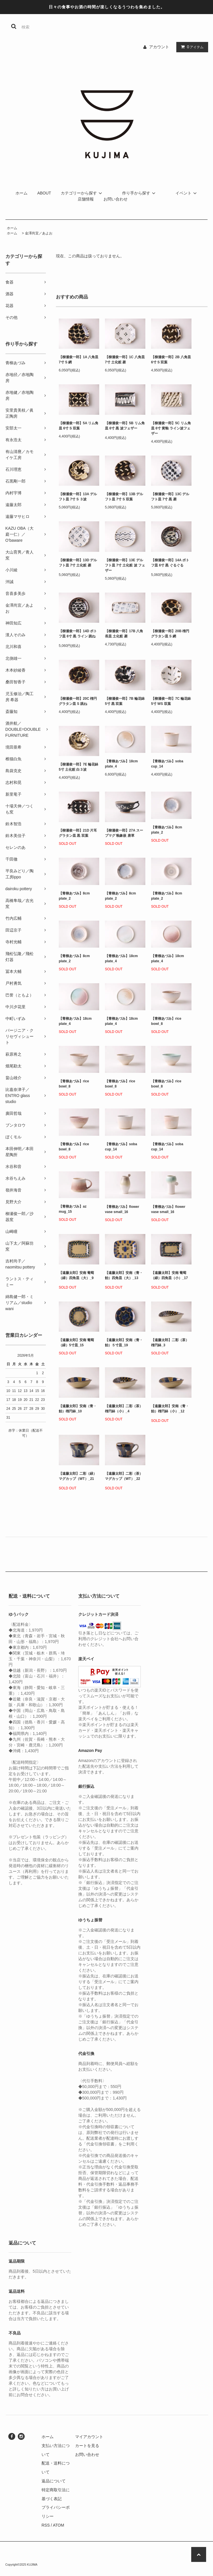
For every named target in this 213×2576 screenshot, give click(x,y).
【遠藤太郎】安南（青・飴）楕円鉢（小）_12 (170, 1409)
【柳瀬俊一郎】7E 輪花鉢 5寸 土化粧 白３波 (78, 767)
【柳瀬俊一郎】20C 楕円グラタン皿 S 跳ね (78, 701)
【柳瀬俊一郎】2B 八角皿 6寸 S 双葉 (171, 359)
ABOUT (44, 193)
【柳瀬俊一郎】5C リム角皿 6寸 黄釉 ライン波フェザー (171, 428)
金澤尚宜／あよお (38, 233)
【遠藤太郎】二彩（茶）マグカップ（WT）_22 (124, 1477)
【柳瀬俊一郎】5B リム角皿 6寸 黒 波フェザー (125, 426)
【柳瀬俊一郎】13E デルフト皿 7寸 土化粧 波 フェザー (125, 565)
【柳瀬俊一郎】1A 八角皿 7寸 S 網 (78, 359)
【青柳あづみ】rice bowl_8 (166, 1021)
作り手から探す (139, 193)
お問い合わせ (115, 199)
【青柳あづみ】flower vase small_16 (122, 1209)
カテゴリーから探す (82, 193)
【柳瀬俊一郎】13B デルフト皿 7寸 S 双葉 (124, 496)
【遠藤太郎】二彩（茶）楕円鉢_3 (170, 1342)
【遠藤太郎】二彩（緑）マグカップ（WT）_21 (78, 1477)
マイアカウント (89, 2436)
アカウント (159, 47)
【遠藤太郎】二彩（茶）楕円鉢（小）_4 (124, 1408)
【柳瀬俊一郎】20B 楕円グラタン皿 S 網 (170, 633)
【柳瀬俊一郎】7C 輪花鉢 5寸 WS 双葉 (171, 701)
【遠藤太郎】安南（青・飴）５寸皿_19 (124, 1342)
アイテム (191, 47)
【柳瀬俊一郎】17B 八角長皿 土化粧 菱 (124, 633)
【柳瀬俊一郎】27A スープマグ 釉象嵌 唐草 (124, 833)
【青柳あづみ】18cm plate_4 (121, 763)
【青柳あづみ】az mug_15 (73, 1209)
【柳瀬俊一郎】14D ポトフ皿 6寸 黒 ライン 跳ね (78, 634)
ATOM (58, 2525)
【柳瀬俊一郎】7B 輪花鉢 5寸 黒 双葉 (125, 701)
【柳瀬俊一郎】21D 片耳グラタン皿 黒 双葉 (78, 833)
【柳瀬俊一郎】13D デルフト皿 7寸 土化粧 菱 (78, 563)
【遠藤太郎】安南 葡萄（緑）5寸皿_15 (76, 1342)
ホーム (21, 193)
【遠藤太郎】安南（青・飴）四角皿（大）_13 (124, 1276)
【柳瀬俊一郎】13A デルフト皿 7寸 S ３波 (78, 496)
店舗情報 (86, 199)
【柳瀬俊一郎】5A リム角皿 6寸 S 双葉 (78, 425)
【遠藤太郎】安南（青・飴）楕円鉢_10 (78, 1408)
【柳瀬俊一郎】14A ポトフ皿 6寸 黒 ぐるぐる (170, 563)
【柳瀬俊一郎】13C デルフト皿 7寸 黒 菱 (170, 496)
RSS (46, 2525)
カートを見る (87, 2445)
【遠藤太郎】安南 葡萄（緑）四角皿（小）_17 (169, 1276)
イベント (186, 193)
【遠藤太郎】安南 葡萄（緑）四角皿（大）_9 (76, 1276)
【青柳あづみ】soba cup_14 (167, 763)
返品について (54, 2481)
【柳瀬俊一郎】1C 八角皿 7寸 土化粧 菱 (125, 359)
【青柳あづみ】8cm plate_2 (166, 829)
